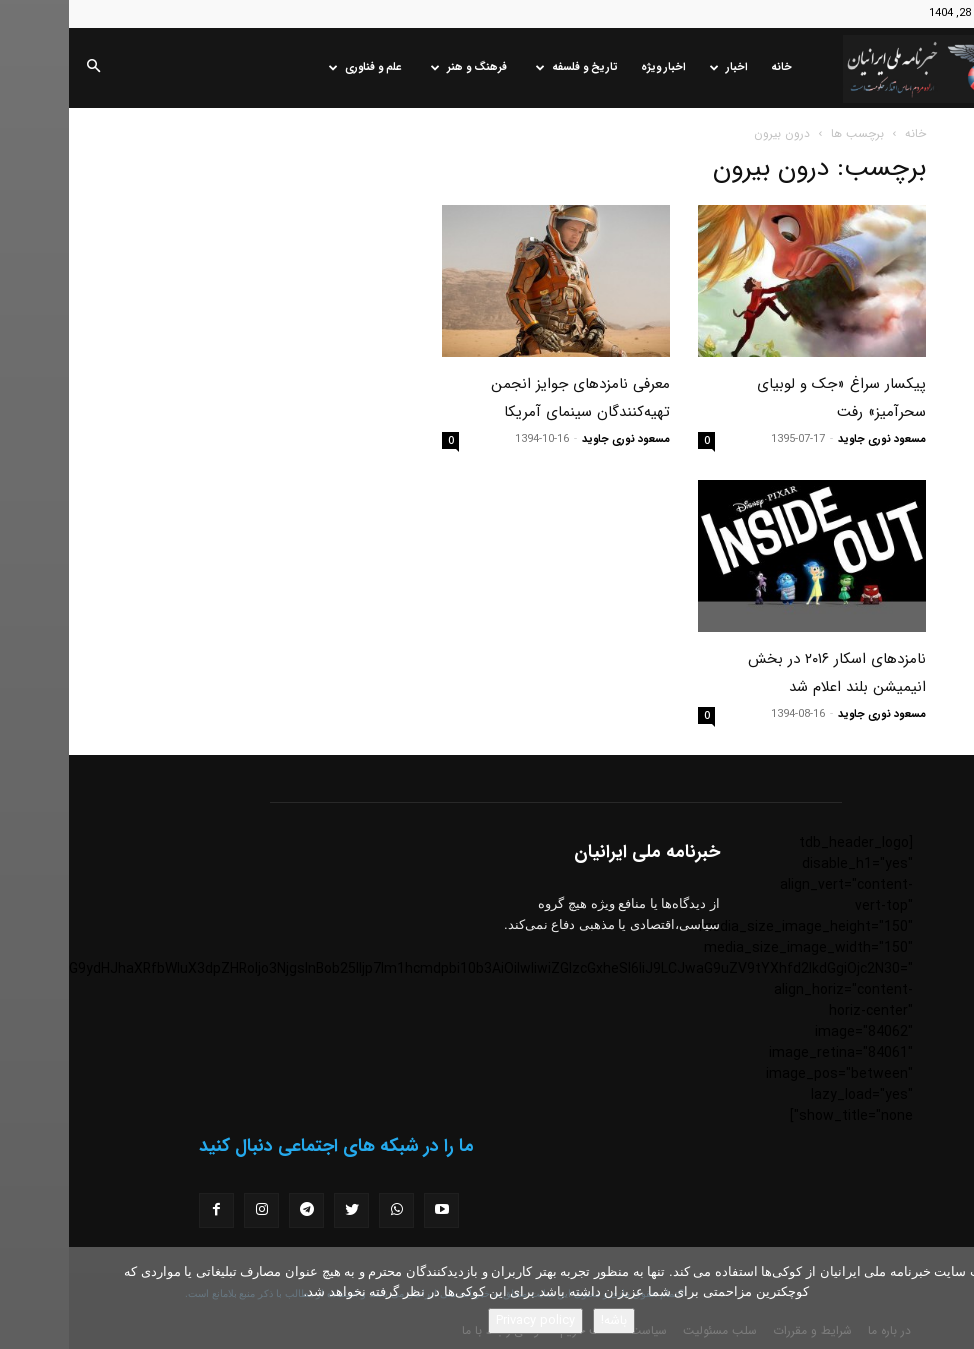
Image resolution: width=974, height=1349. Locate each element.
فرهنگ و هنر (400, 67)
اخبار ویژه (594, 67)
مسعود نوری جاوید (813, 439)
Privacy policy (466, 1320)
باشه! (545, 1320)
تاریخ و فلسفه (508, 67)
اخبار (660, 67)
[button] (24, 68)
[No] (949, 1298)
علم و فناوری (296, 67)
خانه (712, 67)
